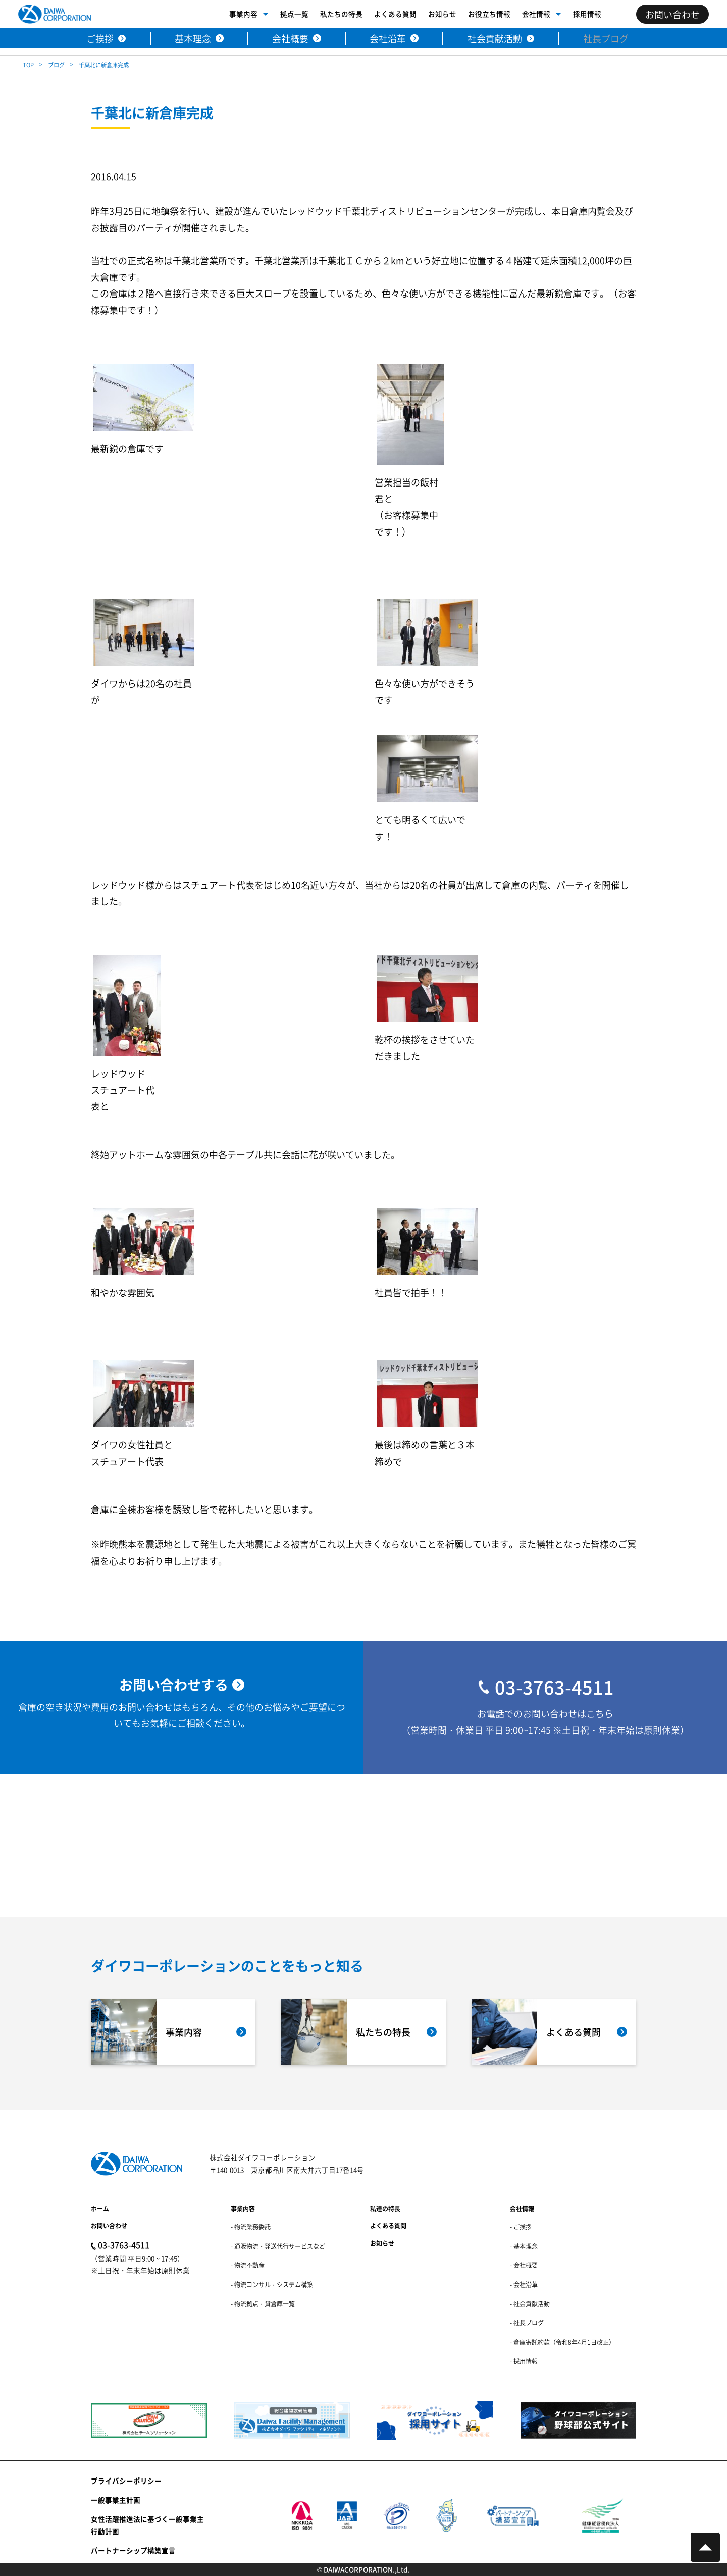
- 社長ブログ (527, 2322)
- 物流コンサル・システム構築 (272, 2284)
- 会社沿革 (524, 2284)
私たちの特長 (341, 14)
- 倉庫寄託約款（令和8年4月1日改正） (562, 2342)
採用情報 (587, 14)
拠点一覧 (294, 14)
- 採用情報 (524, 2361)
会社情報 (536, 14)
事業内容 (243, 14)
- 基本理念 (524, 2246)
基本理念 (193, 38)
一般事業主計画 (115, 2500)
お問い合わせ (109, 2225)
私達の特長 (385, 2208)
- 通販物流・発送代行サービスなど (278, 2246)
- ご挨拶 (521, 2226)
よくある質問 (395, 14)
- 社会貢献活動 (530, 2303)
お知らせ (442, 14)
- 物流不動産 (248, 2265)
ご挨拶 (100, 38)
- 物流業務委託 (251, 2226)
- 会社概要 (524, 2265)
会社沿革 (388, 38)
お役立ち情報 (489, 14)
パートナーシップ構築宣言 (133, 2550)
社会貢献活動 (495, 38)
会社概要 (290, 38)
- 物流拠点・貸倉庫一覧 (263, 2303)
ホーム (100, 2208)
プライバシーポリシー (126, 2480)
